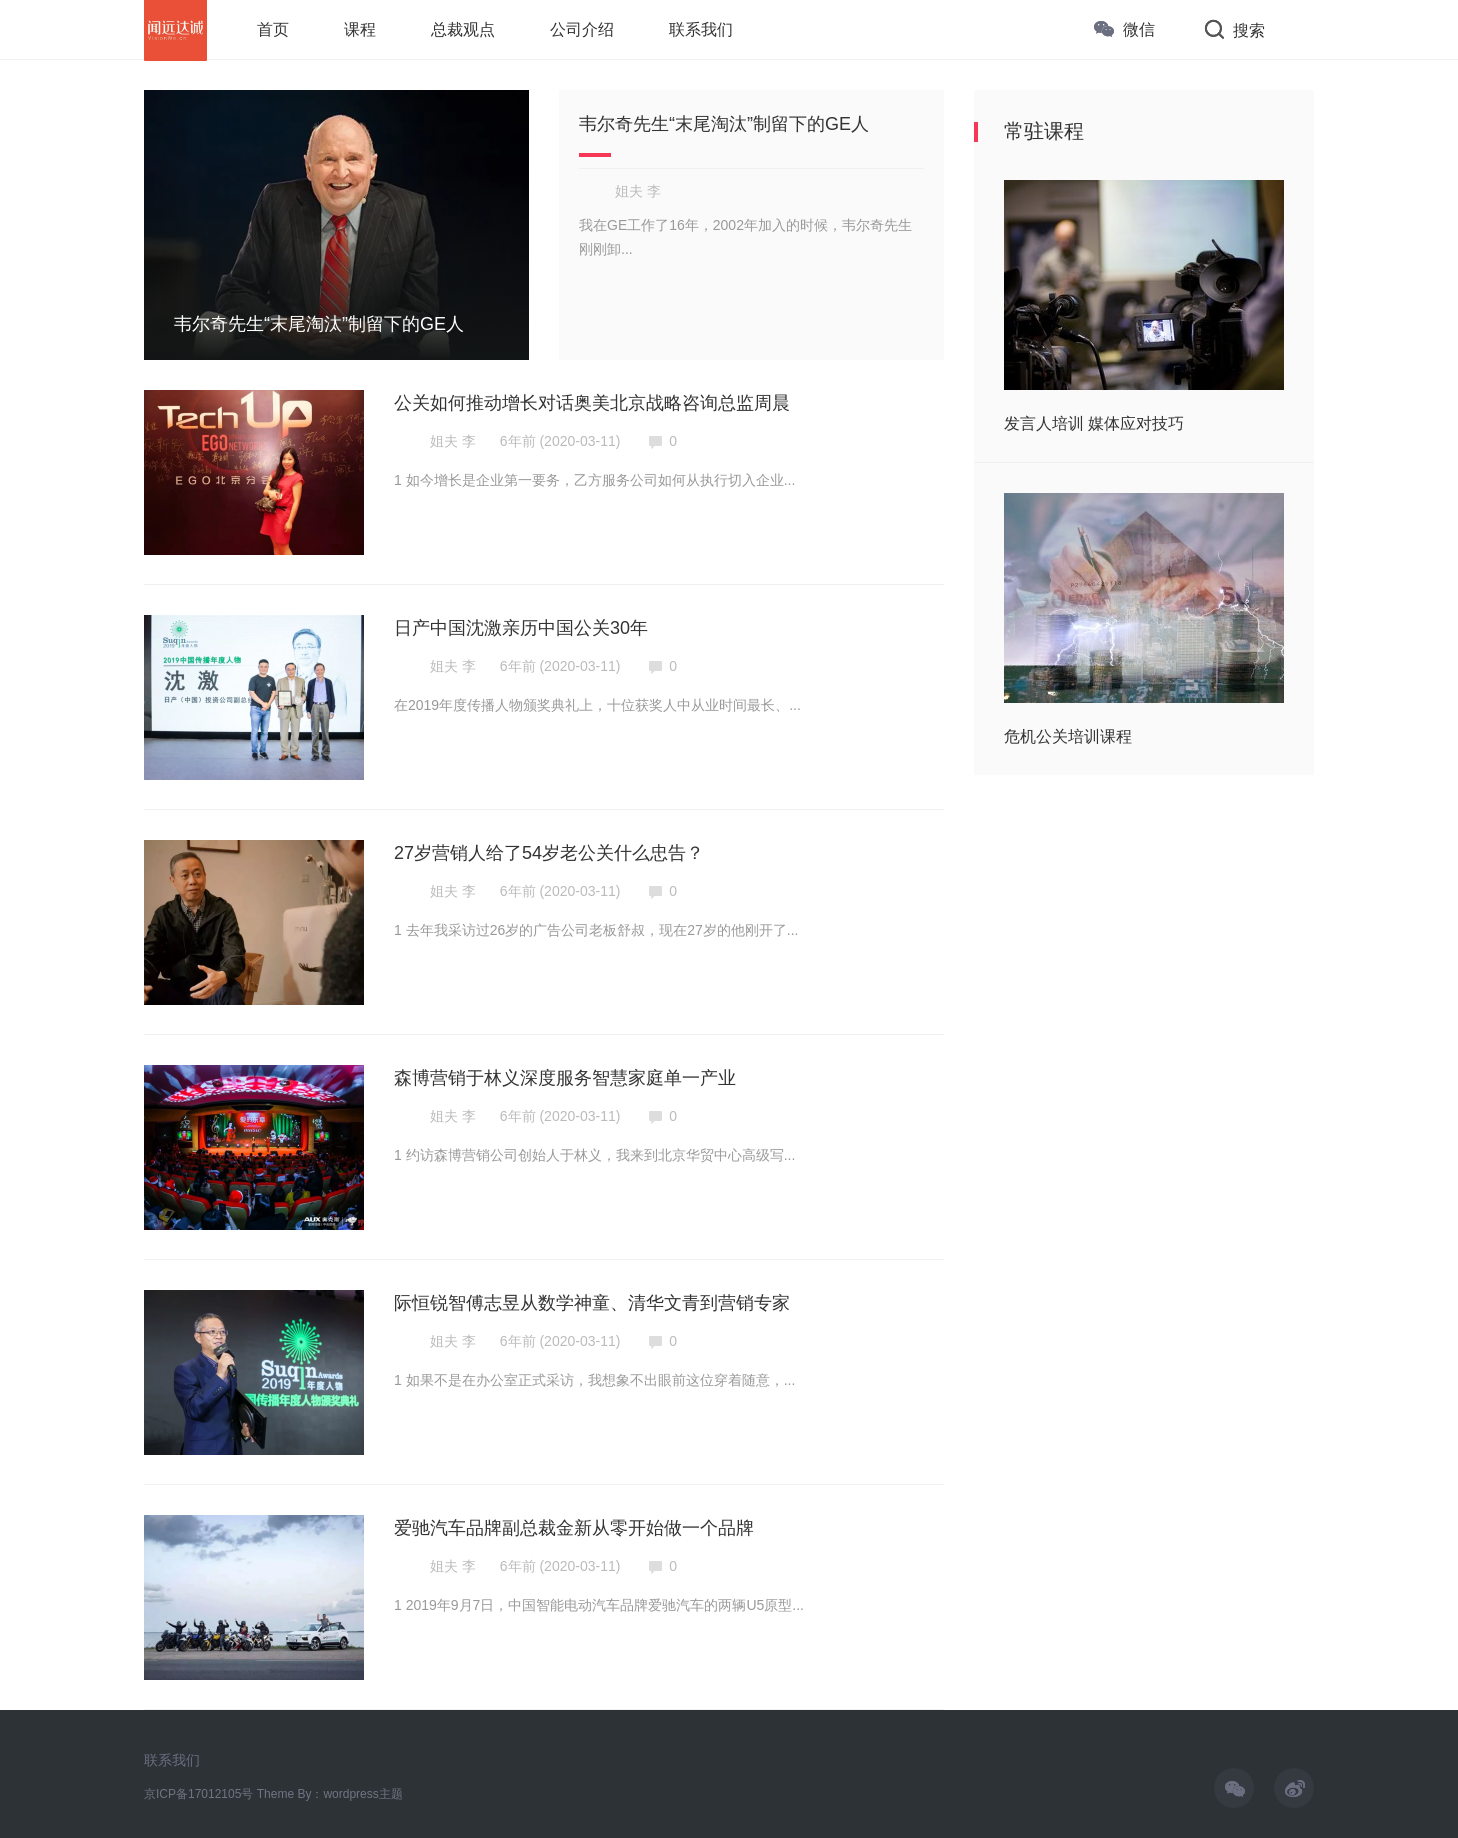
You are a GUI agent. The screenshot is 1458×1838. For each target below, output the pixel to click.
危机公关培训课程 (1068, 736)
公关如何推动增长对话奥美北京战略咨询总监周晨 (592, 403)
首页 (273, 29)
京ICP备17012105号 (198, 1794)
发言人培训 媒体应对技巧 (1094, 423)
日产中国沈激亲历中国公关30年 (521, 628)
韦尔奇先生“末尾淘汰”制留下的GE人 (724, 124)
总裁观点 (463, 29)
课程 (360, 29)
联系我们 (172, 1760)
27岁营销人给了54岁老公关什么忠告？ (549, 853)
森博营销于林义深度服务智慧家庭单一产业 (565, 1078)
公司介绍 (582, 29)
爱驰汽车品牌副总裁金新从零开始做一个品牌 (574, 1528)
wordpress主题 (362, 1794)
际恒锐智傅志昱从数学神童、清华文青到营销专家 (592, 1303)
